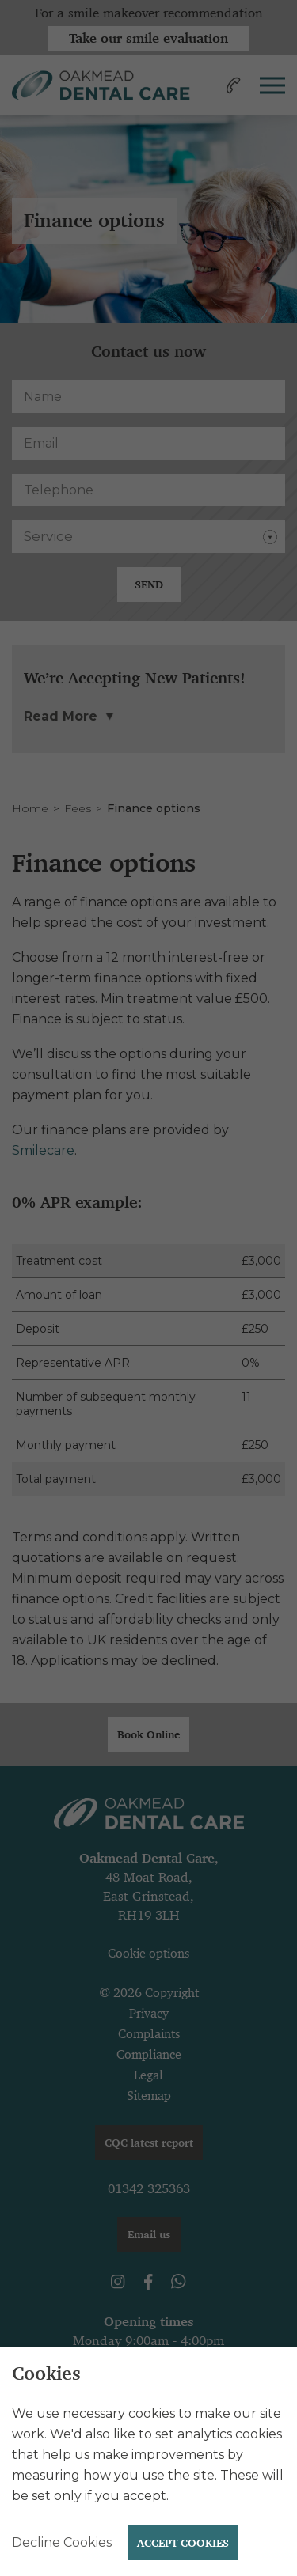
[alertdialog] (148, 2461)
